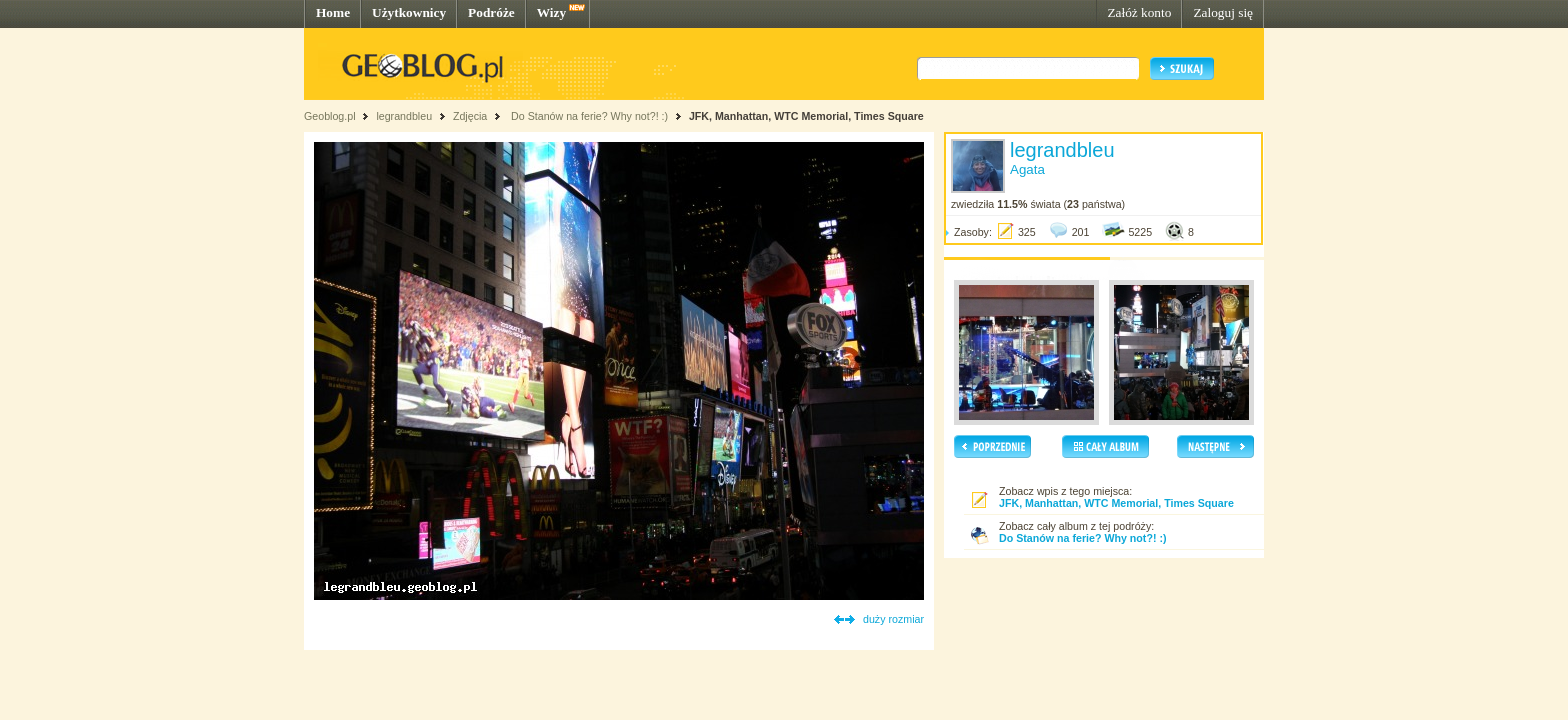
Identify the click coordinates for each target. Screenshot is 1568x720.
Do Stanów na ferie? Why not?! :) (588, 116)
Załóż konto (1139, 12)
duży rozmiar (893, 619)
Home (333, 12)
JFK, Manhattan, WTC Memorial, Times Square (806, 116)
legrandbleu (404, 116)
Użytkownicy (409, 12)
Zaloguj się (1223, 12)
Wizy (551, 12)
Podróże (491, 12)
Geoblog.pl (330, 116)
